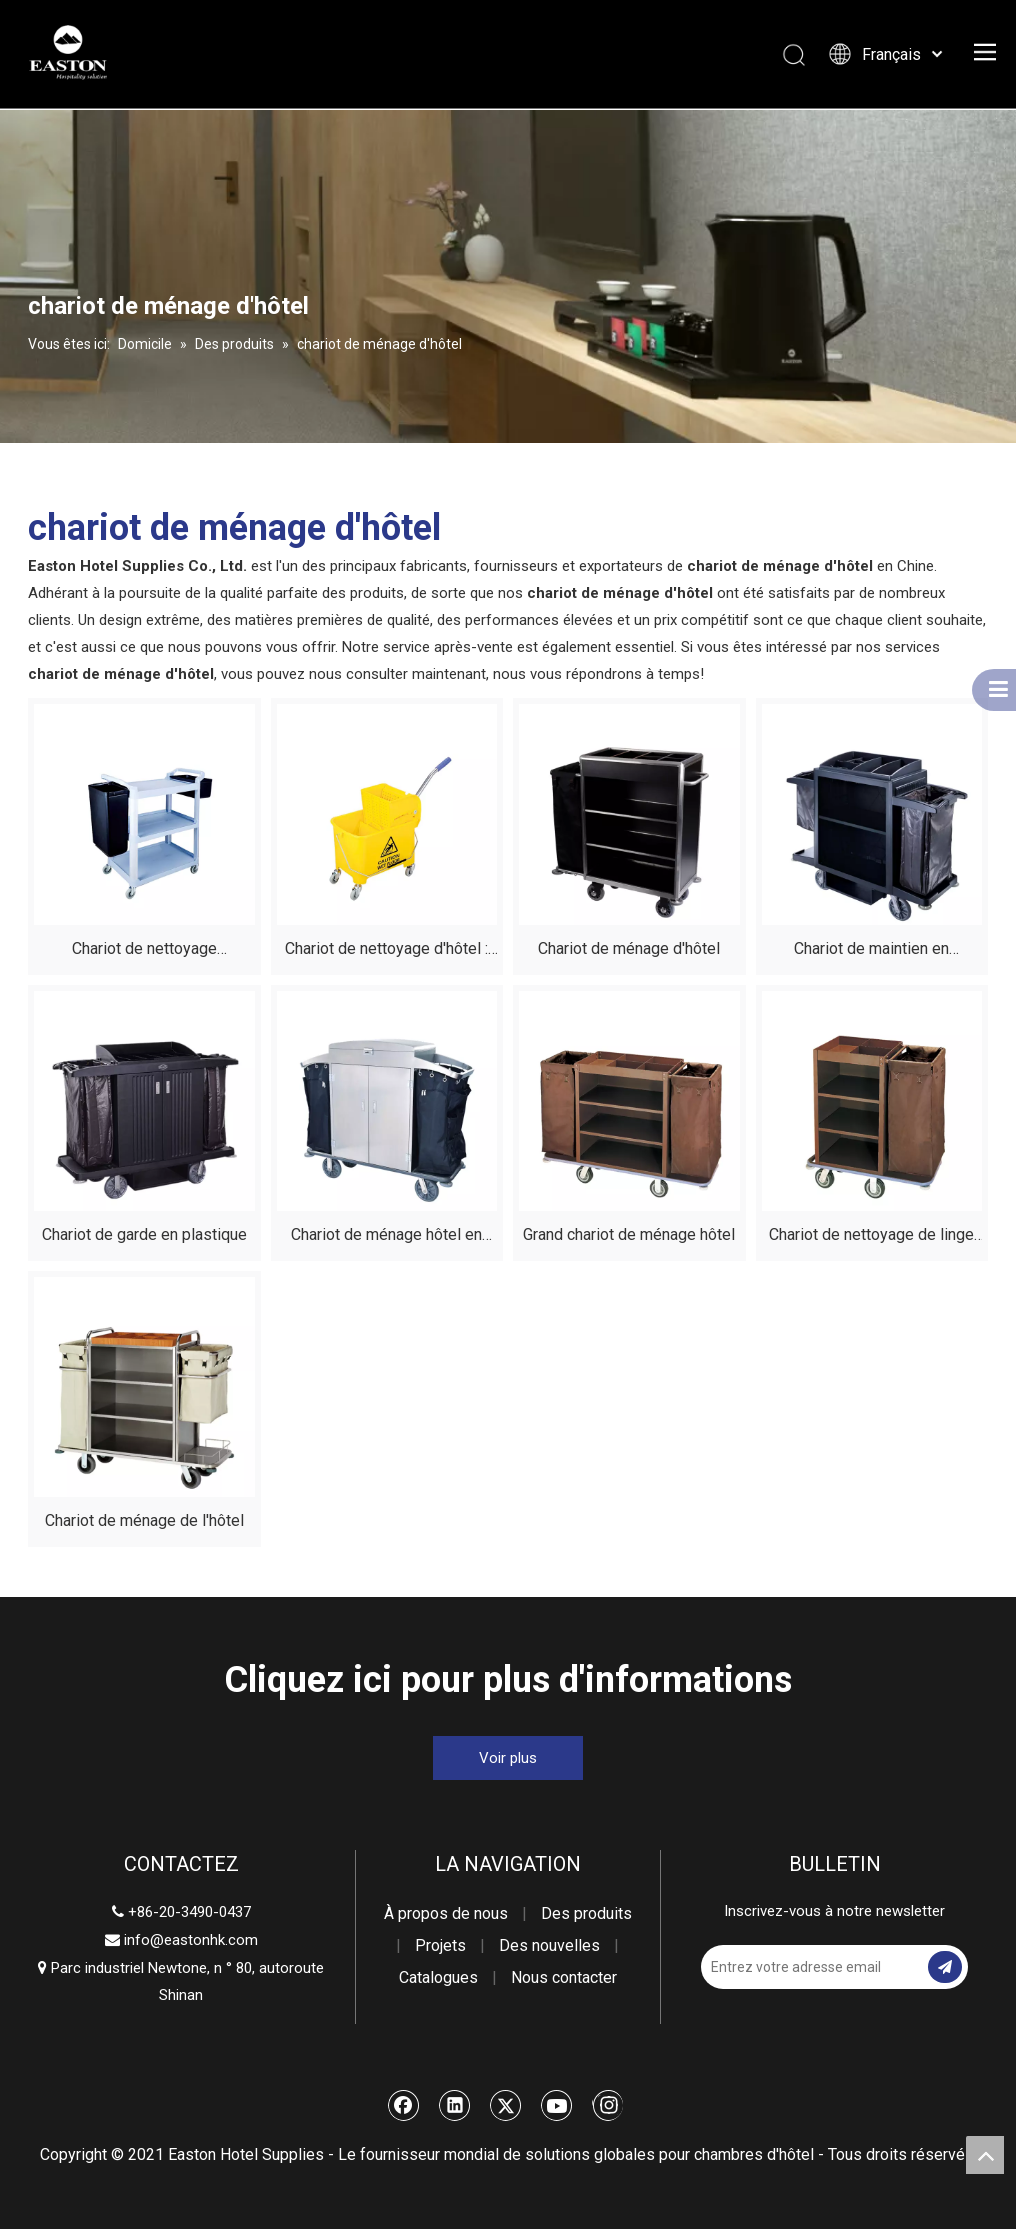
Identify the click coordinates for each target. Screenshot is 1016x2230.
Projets (440, 1945)
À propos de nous (446, 1913)
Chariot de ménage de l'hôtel (144, 1520)
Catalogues (438, 1977)
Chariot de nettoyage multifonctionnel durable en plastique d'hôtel (144, 951)
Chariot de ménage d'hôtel (629, 948)
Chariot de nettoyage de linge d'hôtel (871, 1237)
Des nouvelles (549, 1945)
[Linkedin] (455, 2105)
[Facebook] (404, 2105)
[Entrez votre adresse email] (812, 1967)
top (985, 2155)
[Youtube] (557, 2105)
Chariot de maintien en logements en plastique (871, 951)
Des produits (586, 1913)
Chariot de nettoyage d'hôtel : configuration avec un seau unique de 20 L (386, 951)
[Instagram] (607, 2105)
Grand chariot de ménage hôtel (629, 1234)
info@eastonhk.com (191, 1940)
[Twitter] (506, 2105)
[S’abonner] (945, 1967)
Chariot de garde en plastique (144, 1234)
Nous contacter (564, 1977)
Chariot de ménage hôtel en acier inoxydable (386, 1237)
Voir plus (508, 1758)
